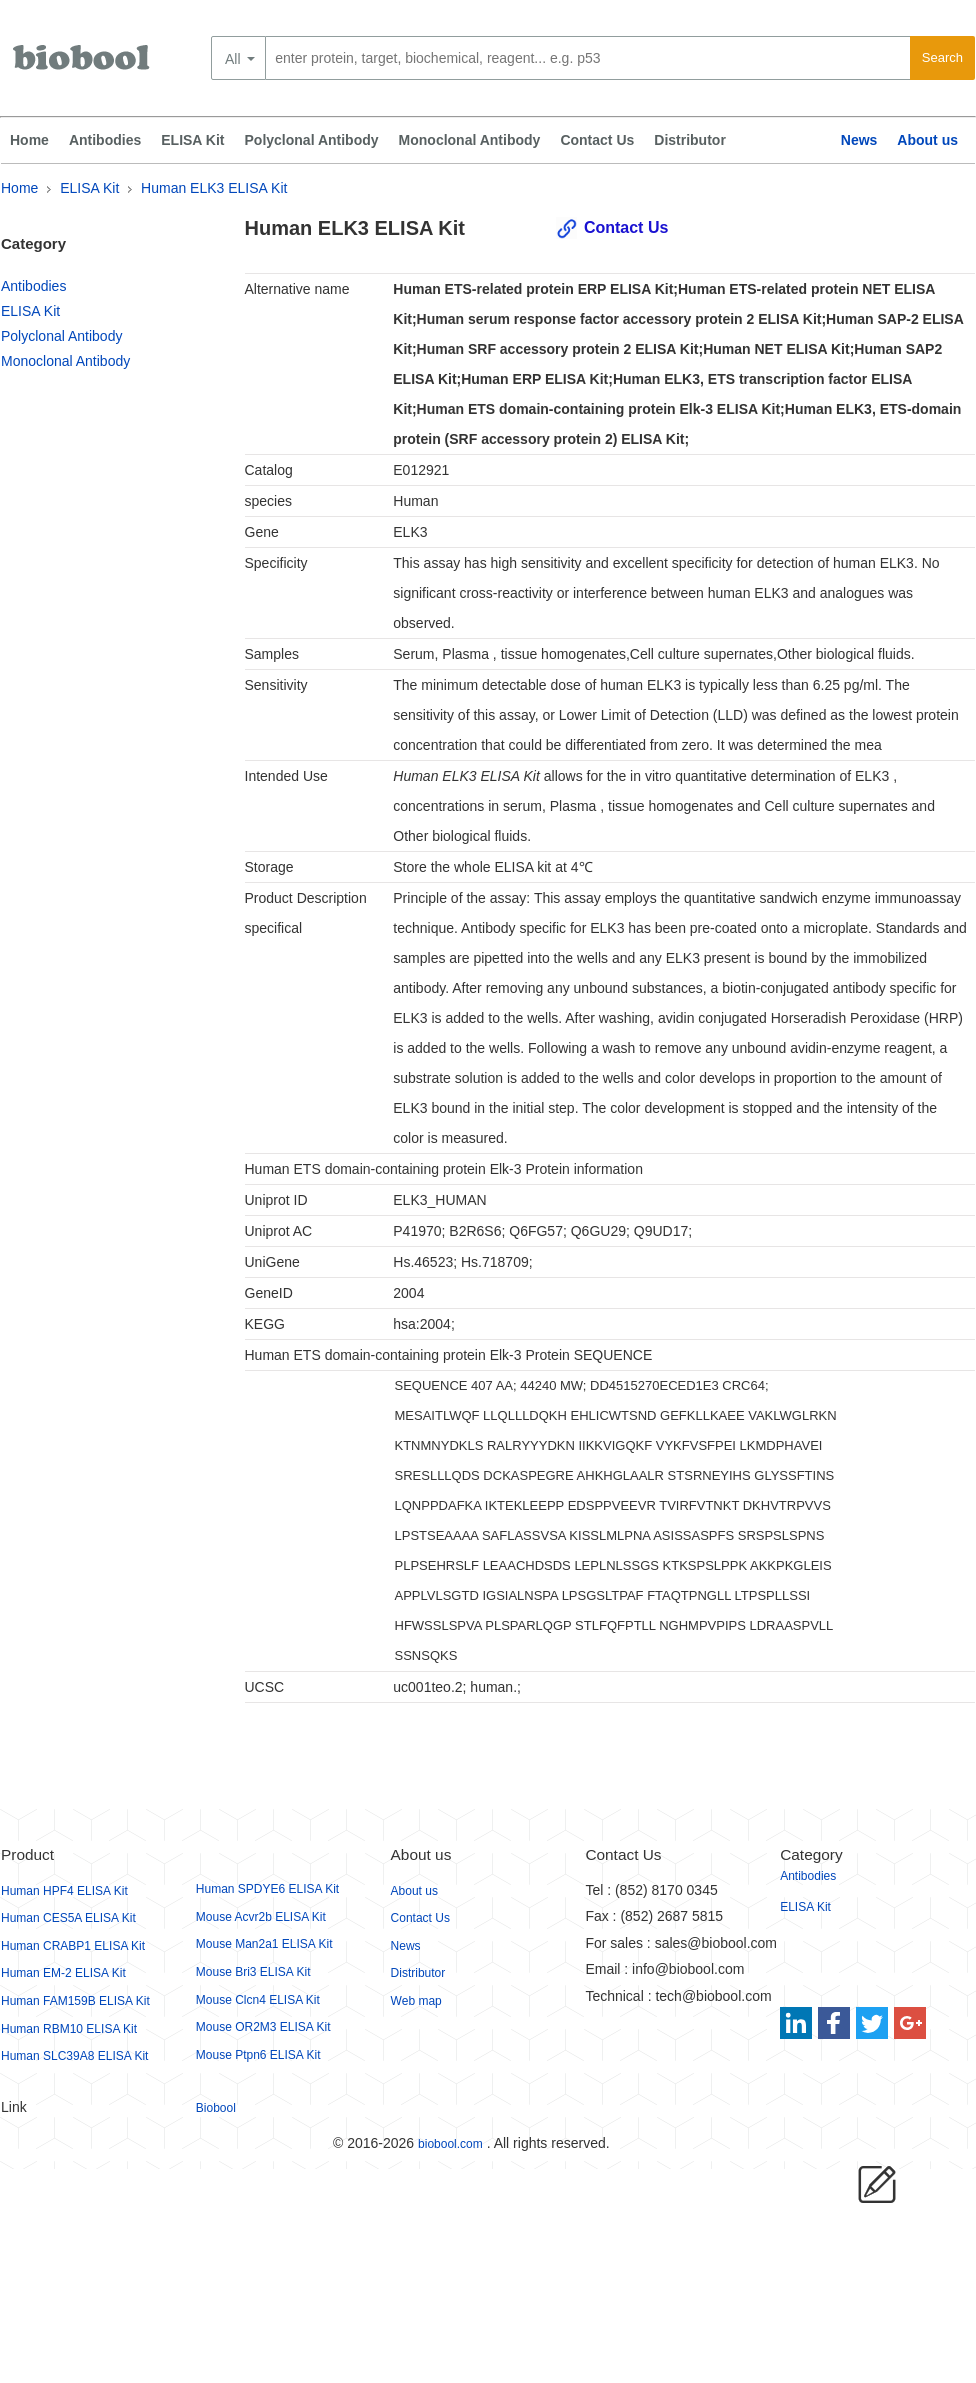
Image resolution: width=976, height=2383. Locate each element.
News (859, 140)
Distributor (690, 140)
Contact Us (597, 140)
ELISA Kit (192, 140)
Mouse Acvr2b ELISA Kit (261, 1917)
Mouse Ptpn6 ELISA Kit (258, 2055)
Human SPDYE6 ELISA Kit (267, 1889)
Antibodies (105, 140)
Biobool (216, 2108)
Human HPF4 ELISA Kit (64, 1891)
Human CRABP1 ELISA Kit (73, 1946)
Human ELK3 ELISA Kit (214, 188)
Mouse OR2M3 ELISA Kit (263, 2027)
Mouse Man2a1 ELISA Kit (264, 1944)
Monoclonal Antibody (470, 140)
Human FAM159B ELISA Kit (75, 2001)
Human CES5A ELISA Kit (68, 1918)
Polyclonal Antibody (312, 140)
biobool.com (450, 2144)
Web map (416, 2001)
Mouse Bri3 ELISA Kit (253, 1972)
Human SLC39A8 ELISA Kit (74, 2056)
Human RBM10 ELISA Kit (69, 2029)
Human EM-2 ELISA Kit (63, 1973)
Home (29, 140)
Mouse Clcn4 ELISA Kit (258, 2000)
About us (927, 140)
